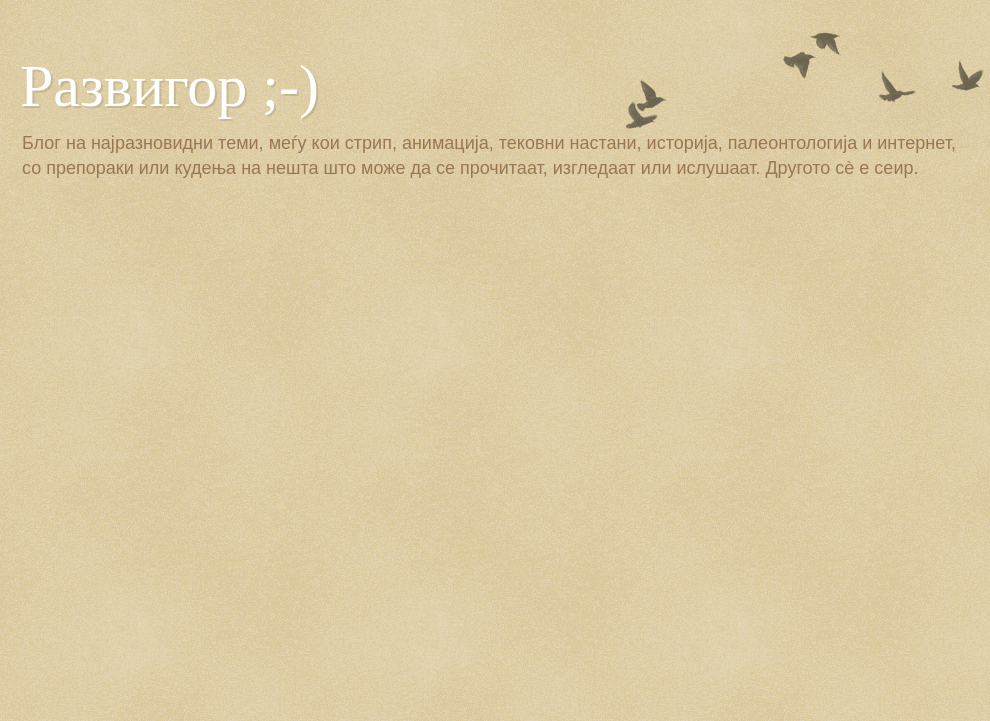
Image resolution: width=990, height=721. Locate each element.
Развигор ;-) (169, 86)
